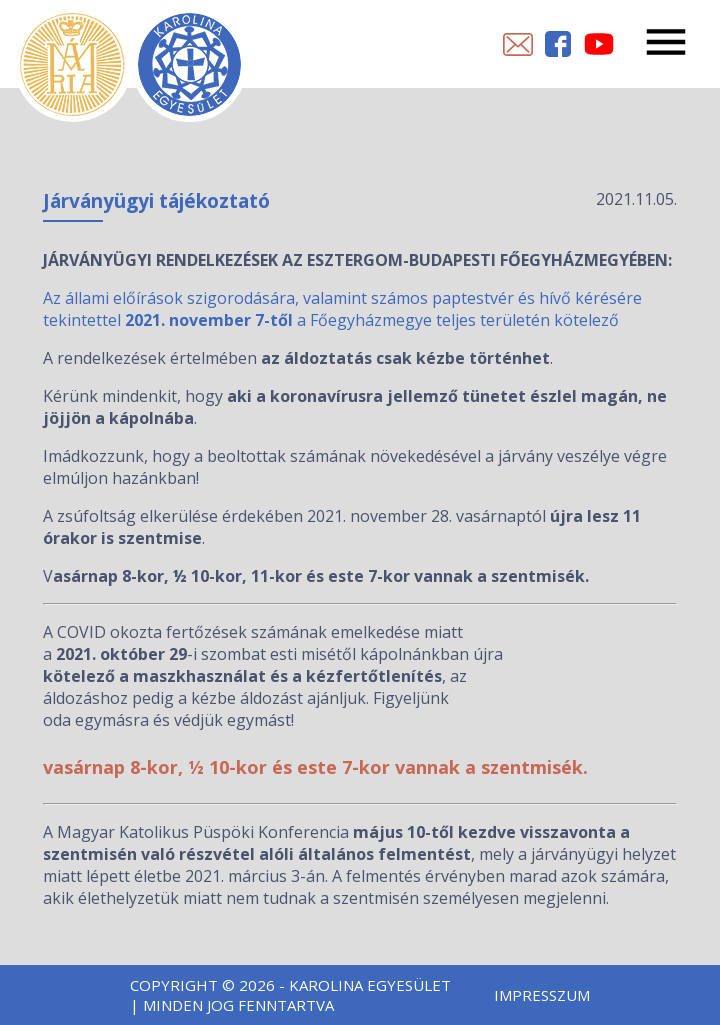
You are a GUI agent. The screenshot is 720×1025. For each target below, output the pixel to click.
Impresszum (542, 995)
